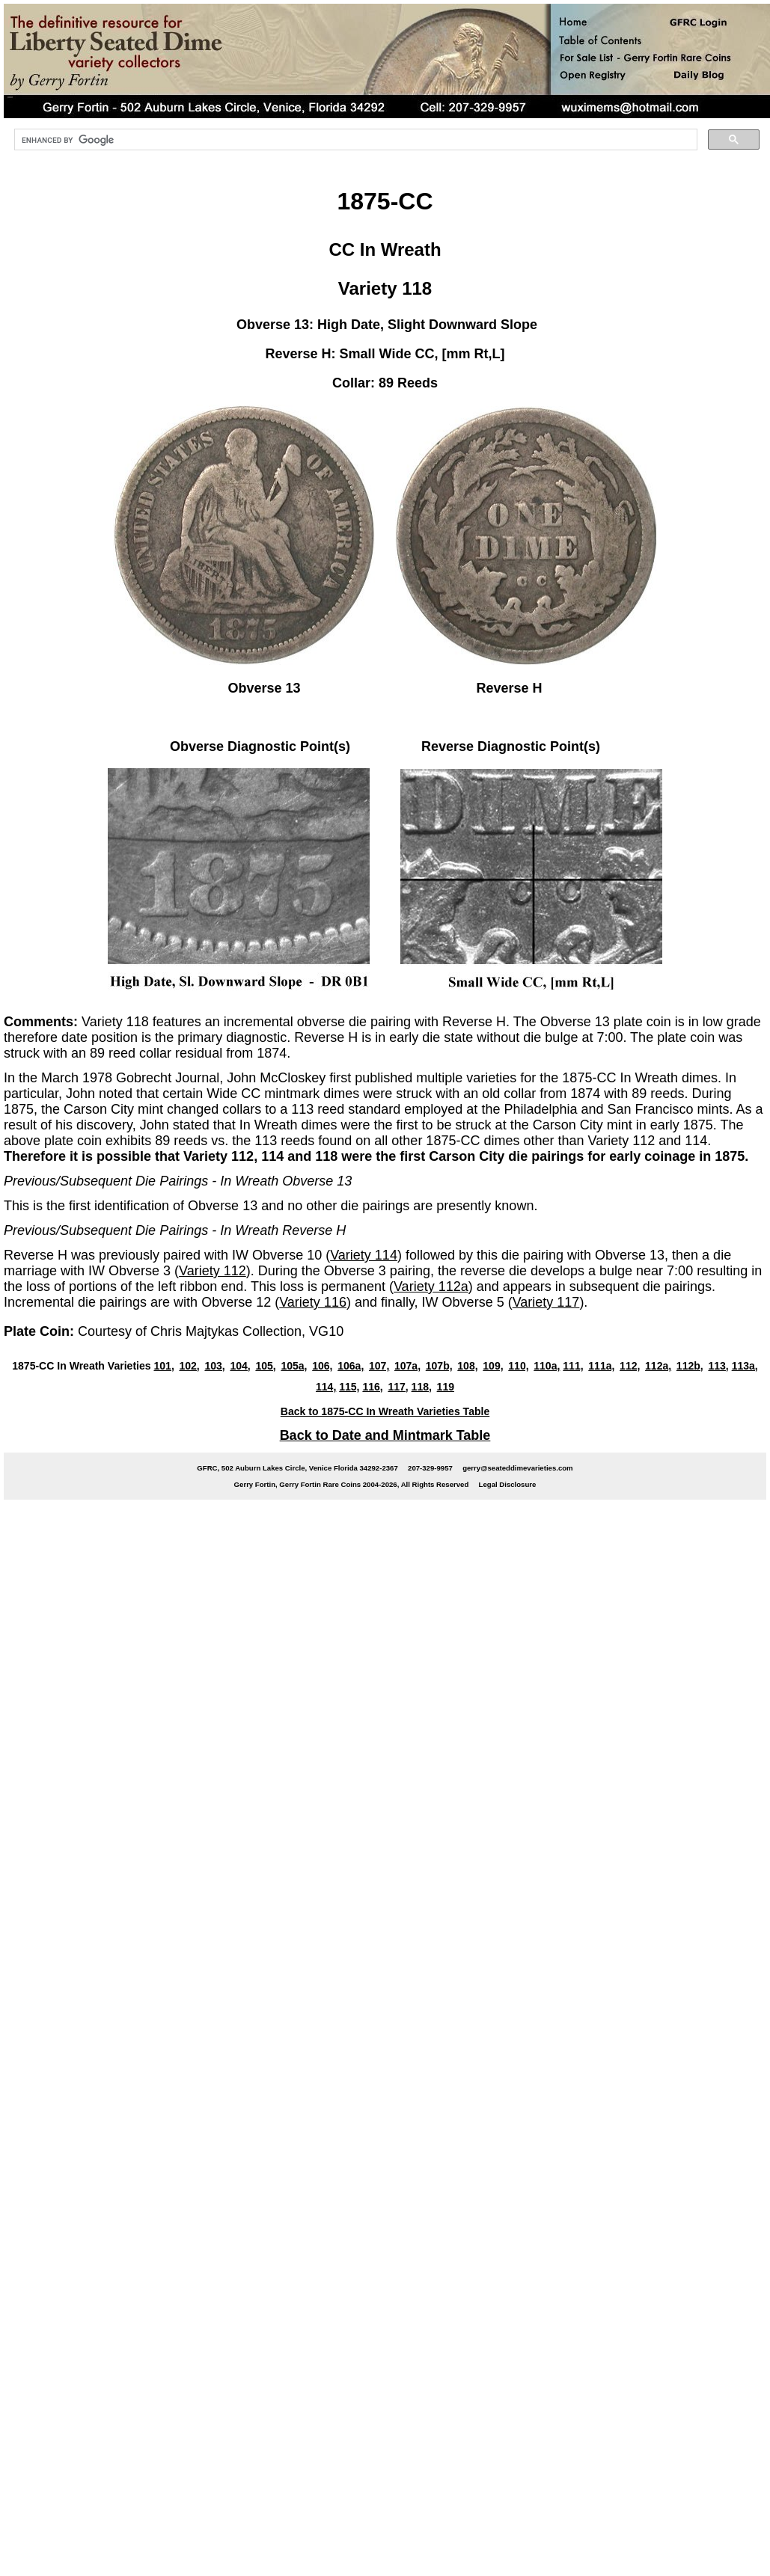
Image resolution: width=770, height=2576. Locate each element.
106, (322, 1366)
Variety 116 (312, 1302)
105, (265, 1366)
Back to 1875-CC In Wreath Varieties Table (385, 1411)
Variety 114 (363, 1255)
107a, (407, 1366)
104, (240, 1366)
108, (467, 1366)
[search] (354, 140)
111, (573, 1366)
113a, (745, 1366)
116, (372, 1387)
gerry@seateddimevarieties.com (517, 1468)
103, (214, 1366)
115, (349, 1387)
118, (422, 1387)
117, (398, 1387)
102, (189, 1366)
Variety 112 (212, 1270)
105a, (294, 1366)
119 (445, 1387)
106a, (350, 1366)
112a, (658, 1366)
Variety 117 (546, 1302)
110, (518, 1366)
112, (630, 1366)
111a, (601, 1366)
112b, (689, 1366)
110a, (547, 1366)
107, (379, 1366)
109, (493, 1366)
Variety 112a (431, 1286)
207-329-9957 (430, 1468)
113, (718, 1366)
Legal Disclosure (508, 1484)
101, (163, 1366)
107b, (439, 1366)
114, (326, 1387)
